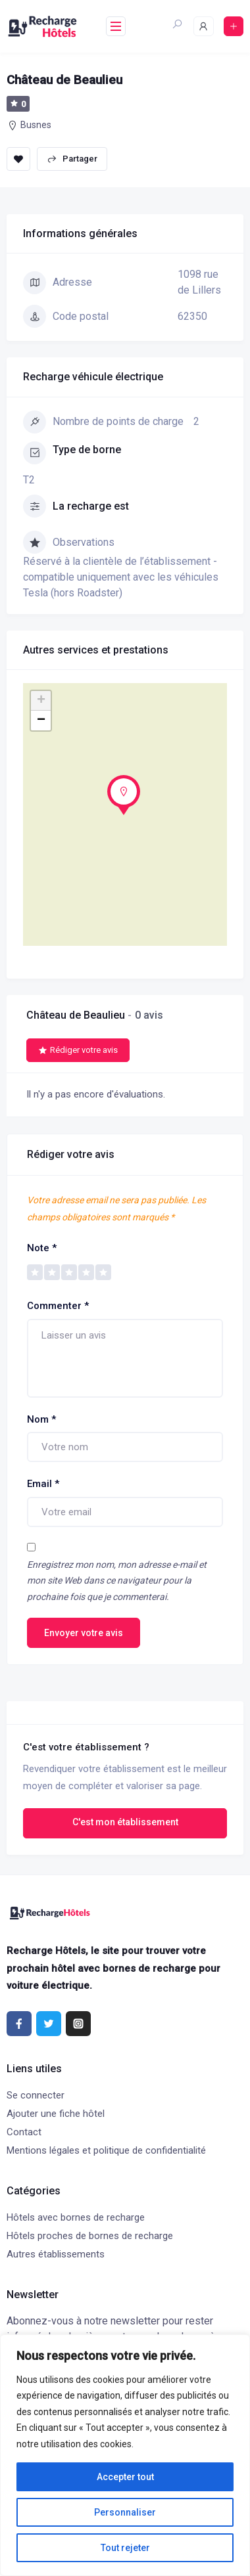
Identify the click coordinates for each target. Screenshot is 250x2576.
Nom (41, 1419)
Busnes (35, 125)
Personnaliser (125, 2512)
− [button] (41, 720)
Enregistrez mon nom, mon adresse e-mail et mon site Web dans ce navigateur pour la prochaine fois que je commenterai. (117, 1580)
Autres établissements (56, 2254)
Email (43, 1484)
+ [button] (41, 701)
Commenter (58, 1306)
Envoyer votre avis (83, 1633)
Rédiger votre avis (78, 1050)
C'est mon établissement (125, 1822)
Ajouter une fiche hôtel (56, 2114)
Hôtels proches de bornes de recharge (90, 2236)
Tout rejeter (125, 2548)
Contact (24, 2132)
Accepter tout (125, 2477)
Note (42, 1248)
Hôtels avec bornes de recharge (76, 2217)
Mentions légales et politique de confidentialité (106, 2150)
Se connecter (35, 2095)
